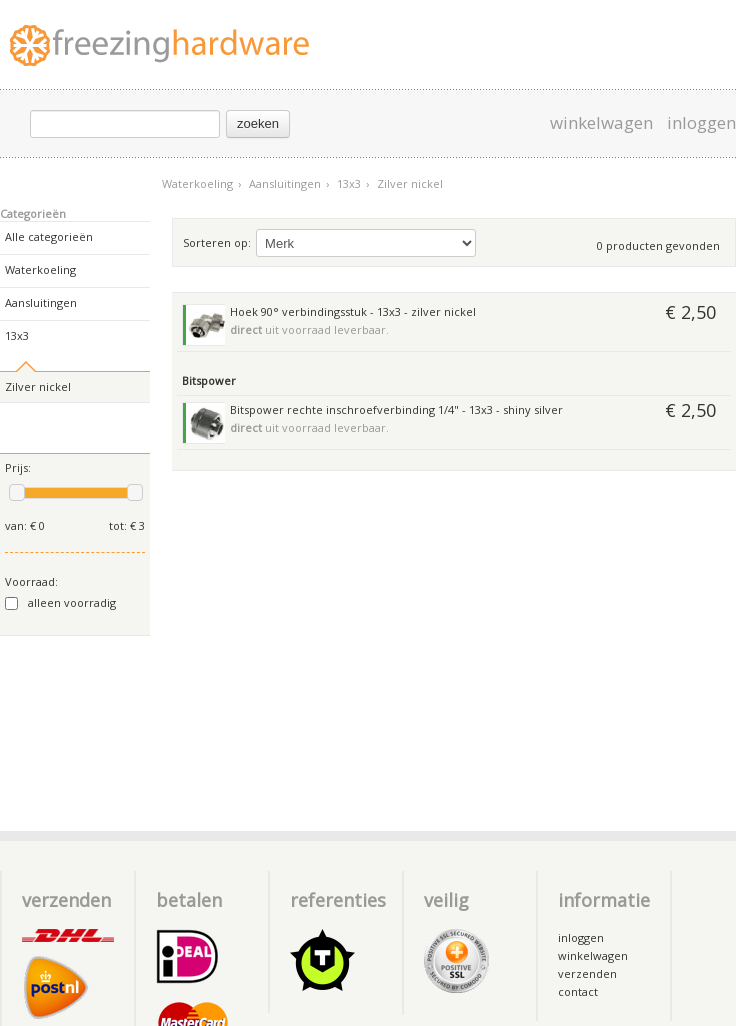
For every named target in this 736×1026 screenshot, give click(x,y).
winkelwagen (601, 123)
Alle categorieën (49, 236)
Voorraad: (31, 581)
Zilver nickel (410, 183)
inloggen (701, 123)
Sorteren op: (217, 242)
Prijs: (18, 467)
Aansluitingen (289, 183)
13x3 (353, 183)
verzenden (587, 973)
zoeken (258, 123)
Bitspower (209, 380)
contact (578, 991)
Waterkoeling (201, 183)
